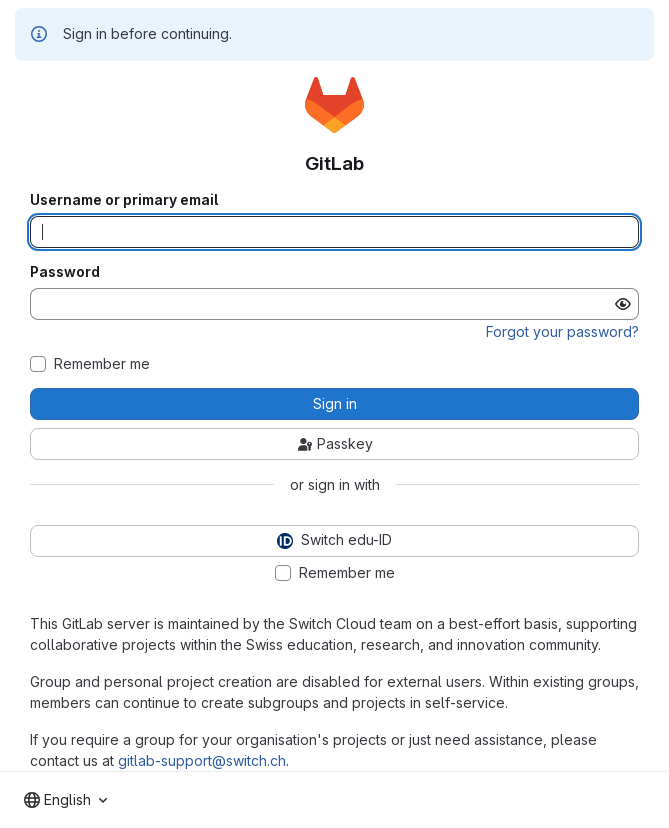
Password (65, 272)
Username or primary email (124, 200)
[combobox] (65, 800)
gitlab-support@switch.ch (202, 760)
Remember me (102, 364)
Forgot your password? (562, 331)
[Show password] (623, 304)
